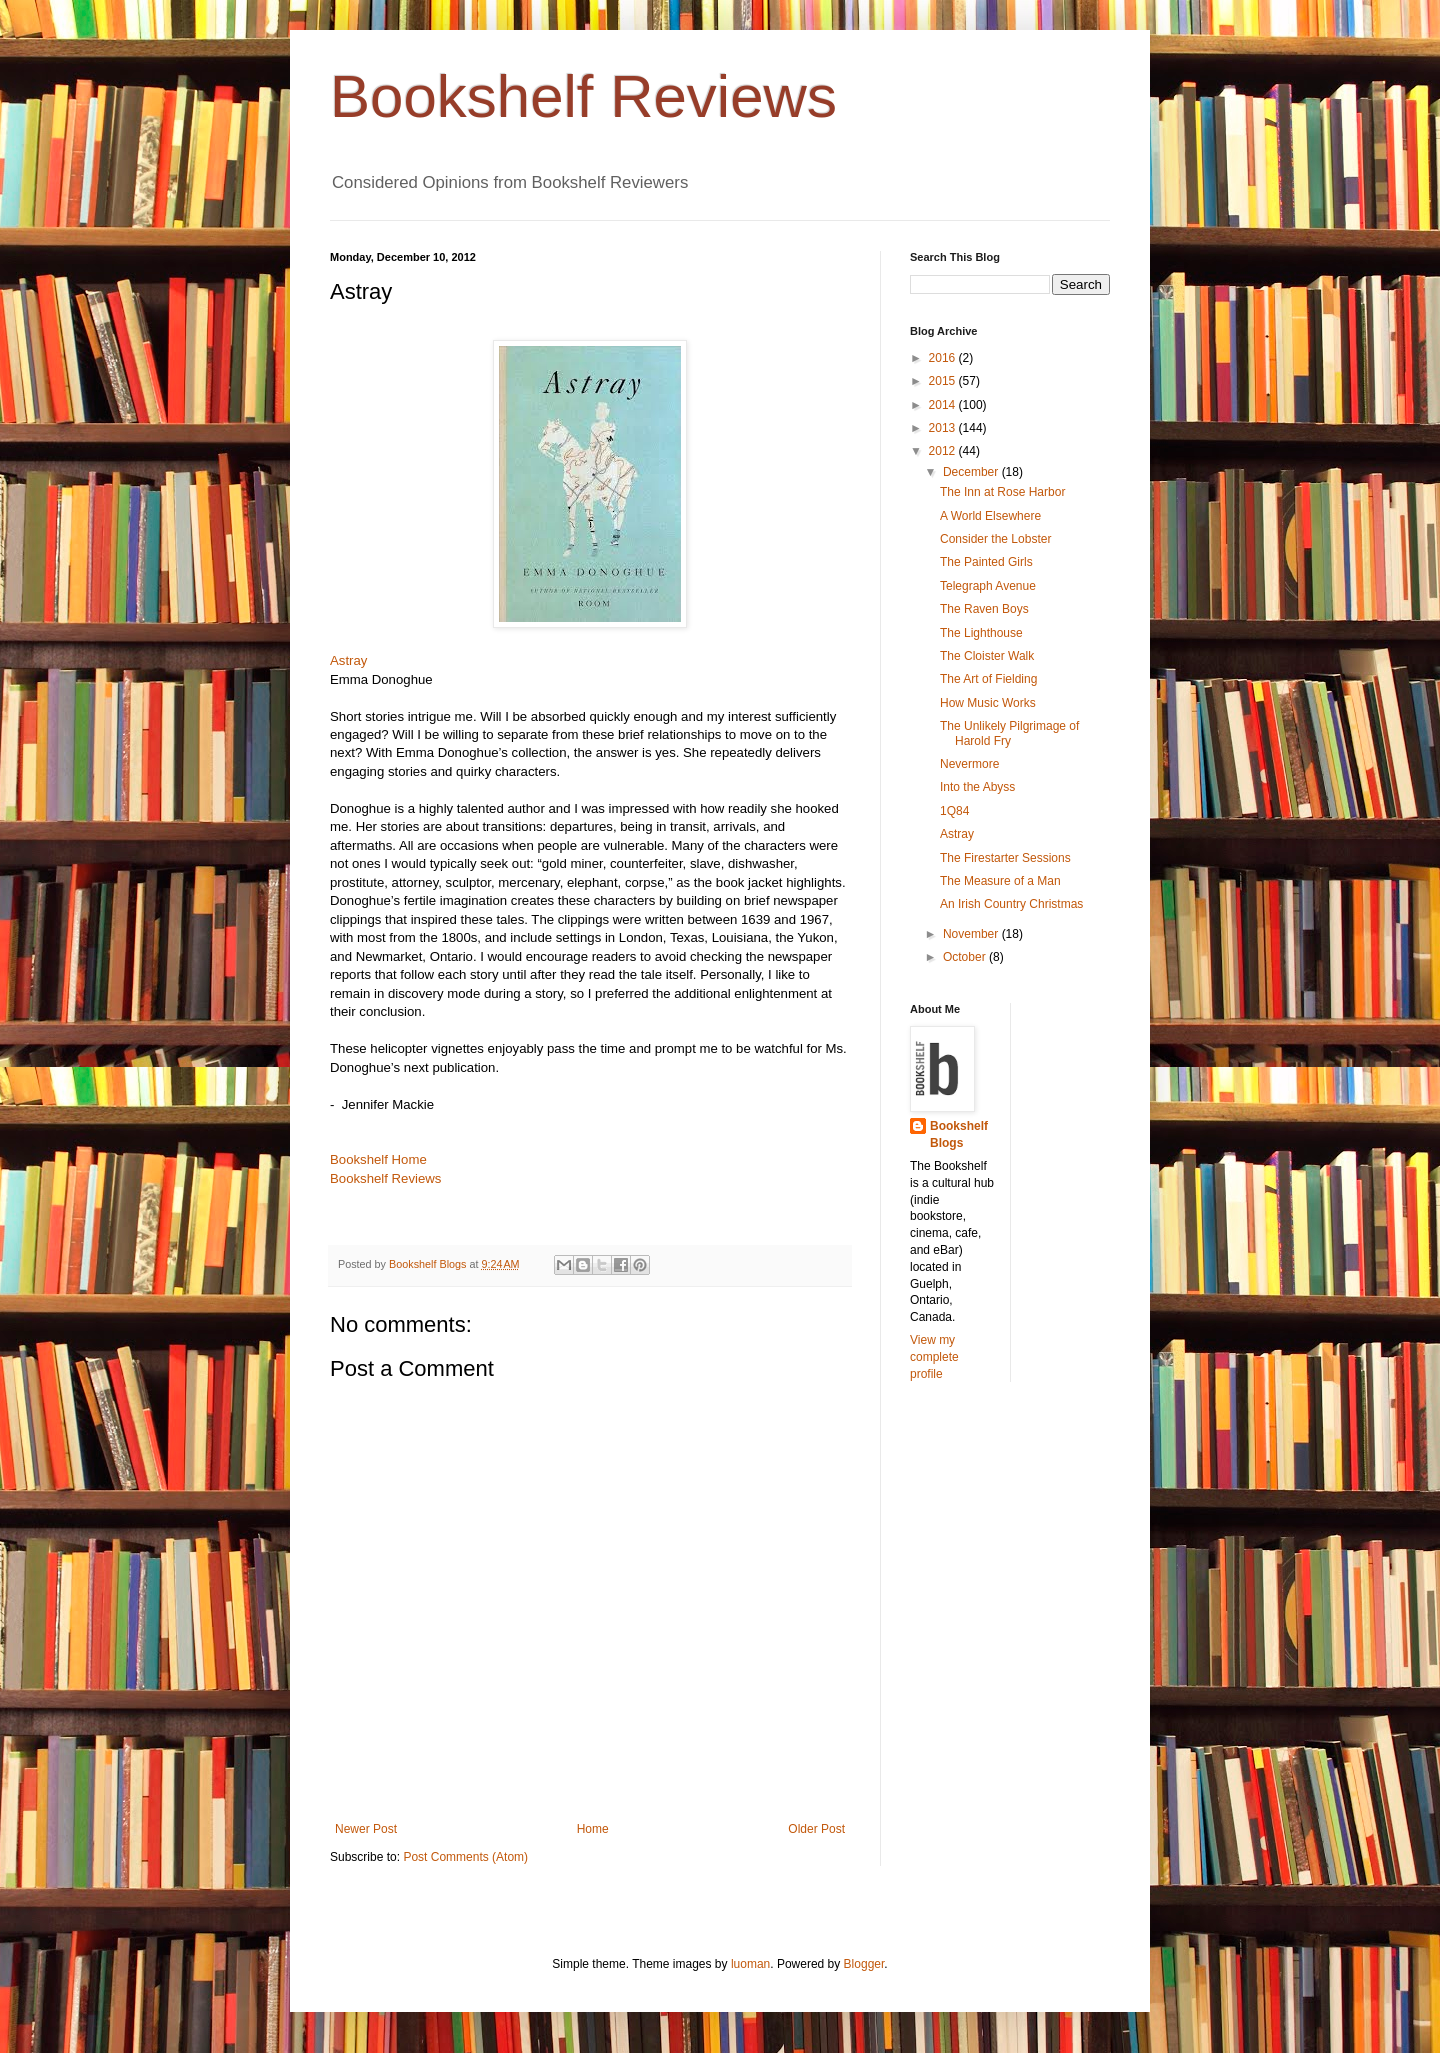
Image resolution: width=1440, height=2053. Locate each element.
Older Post (816, 1829)
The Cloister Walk (987, 656)
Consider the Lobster (995, 539)
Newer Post (366, 1829)
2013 (944, 428)
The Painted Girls (986, 562)
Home (593, 1829)
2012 (944, 451)
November (972, 934)
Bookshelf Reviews (583, 96)
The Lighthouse (981, 633)
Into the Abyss (977, 787)
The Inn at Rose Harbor (1002, 492)
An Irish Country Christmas (1011, 904)
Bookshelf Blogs (959, 1134)
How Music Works (988, 703)
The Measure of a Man (1000, 881)
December (972, 472)
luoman (750, 1964)
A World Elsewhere (990, 516)
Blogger (864, 1964)
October (966, 957)
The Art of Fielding (988, 679)
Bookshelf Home (378, 1159)
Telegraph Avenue (988, 586)
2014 (944, 405)
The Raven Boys (984, 609)
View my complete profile (934, 1357)
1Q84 (954, 811)
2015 (944, 381)
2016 (944, 358)
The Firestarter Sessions (1005, 858)
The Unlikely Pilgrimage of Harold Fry (1009, 733)
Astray (348, 660)
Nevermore (969, 764)
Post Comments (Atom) (465, 1857)
